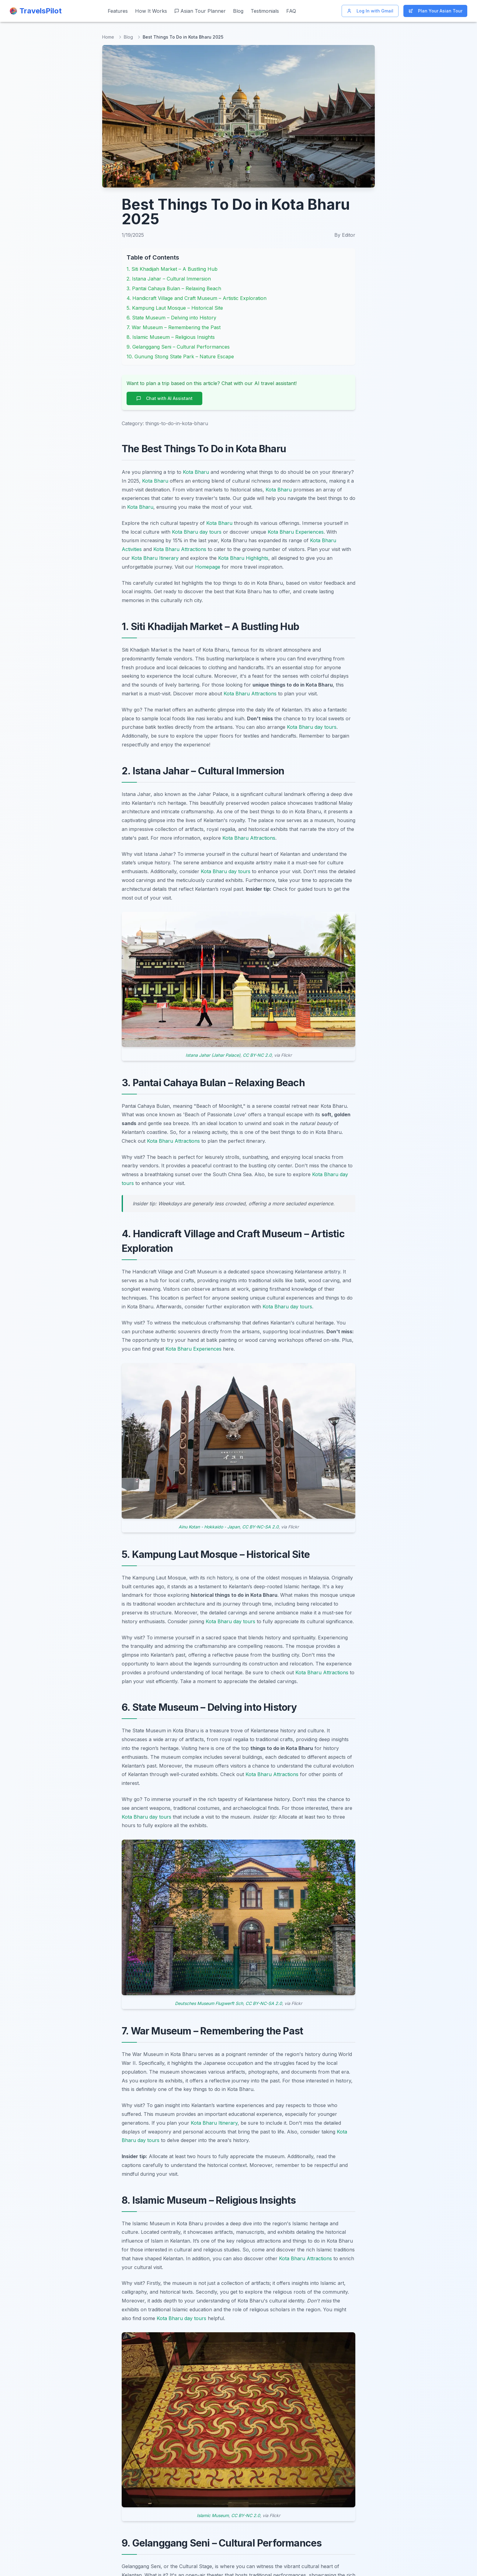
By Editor (344, 235)
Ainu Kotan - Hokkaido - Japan (209, 1526)
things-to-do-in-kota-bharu (176, 423)
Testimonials (265, 11)
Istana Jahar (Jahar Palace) (213, 1055)
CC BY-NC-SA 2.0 (260, 1526)
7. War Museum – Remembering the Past (174, 327)
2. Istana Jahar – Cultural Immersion (169, 279)
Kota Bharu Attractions (179, 549)
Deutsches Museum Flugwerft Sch (209, 2003)
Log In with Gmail (370, 10)
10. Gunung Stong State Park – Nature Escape (180, 356)
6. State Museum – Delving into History (171, 318)
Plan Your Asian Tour (435, 10)
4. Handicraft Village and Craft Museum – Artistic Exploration (196, 298)
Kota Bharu (196, 472)
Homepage (207, 567)
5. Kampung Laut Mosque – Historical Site (175, 308)
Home (108, 37)
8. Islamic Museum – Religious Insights (171, 337)
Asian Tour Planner (200, 11)
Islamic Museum (213, 2515)
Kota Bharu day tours (196, 532)
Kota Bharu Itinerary (155, 558)
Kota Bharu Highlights (243, 558)
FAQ (291, 11)
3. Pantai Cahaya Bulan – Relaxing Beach (174, 288)
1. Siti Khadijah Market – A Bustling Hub (172, 269)
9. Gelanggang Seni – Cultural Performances (178, 347)
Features (118, 11)
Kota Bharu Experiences (296, 532)
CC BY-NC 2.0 (257, 1055)
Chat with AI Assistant (164, 398)
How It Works (151, 11)
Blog (238, 11)
